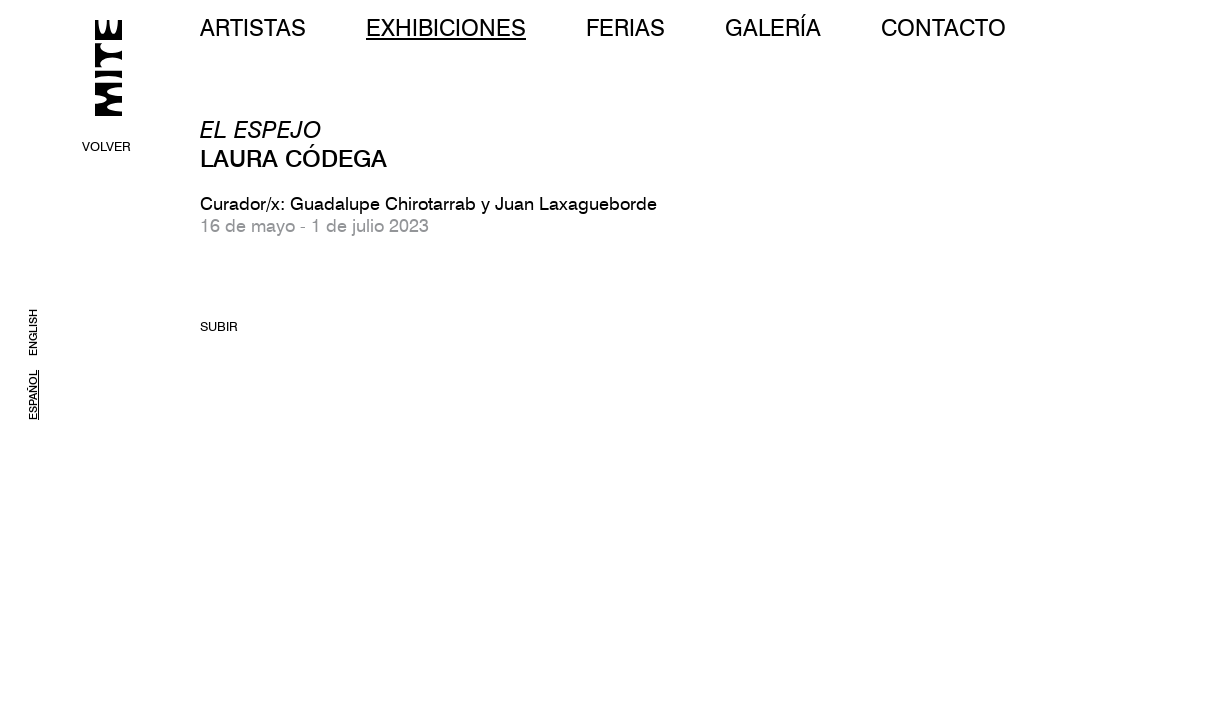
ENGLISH (33, 332)
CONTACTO (943, 27)
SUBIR (219, 326)
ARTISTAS (253, 27)
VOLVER (106, 146)
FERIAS (625, 27)
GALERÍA (773, 27)
